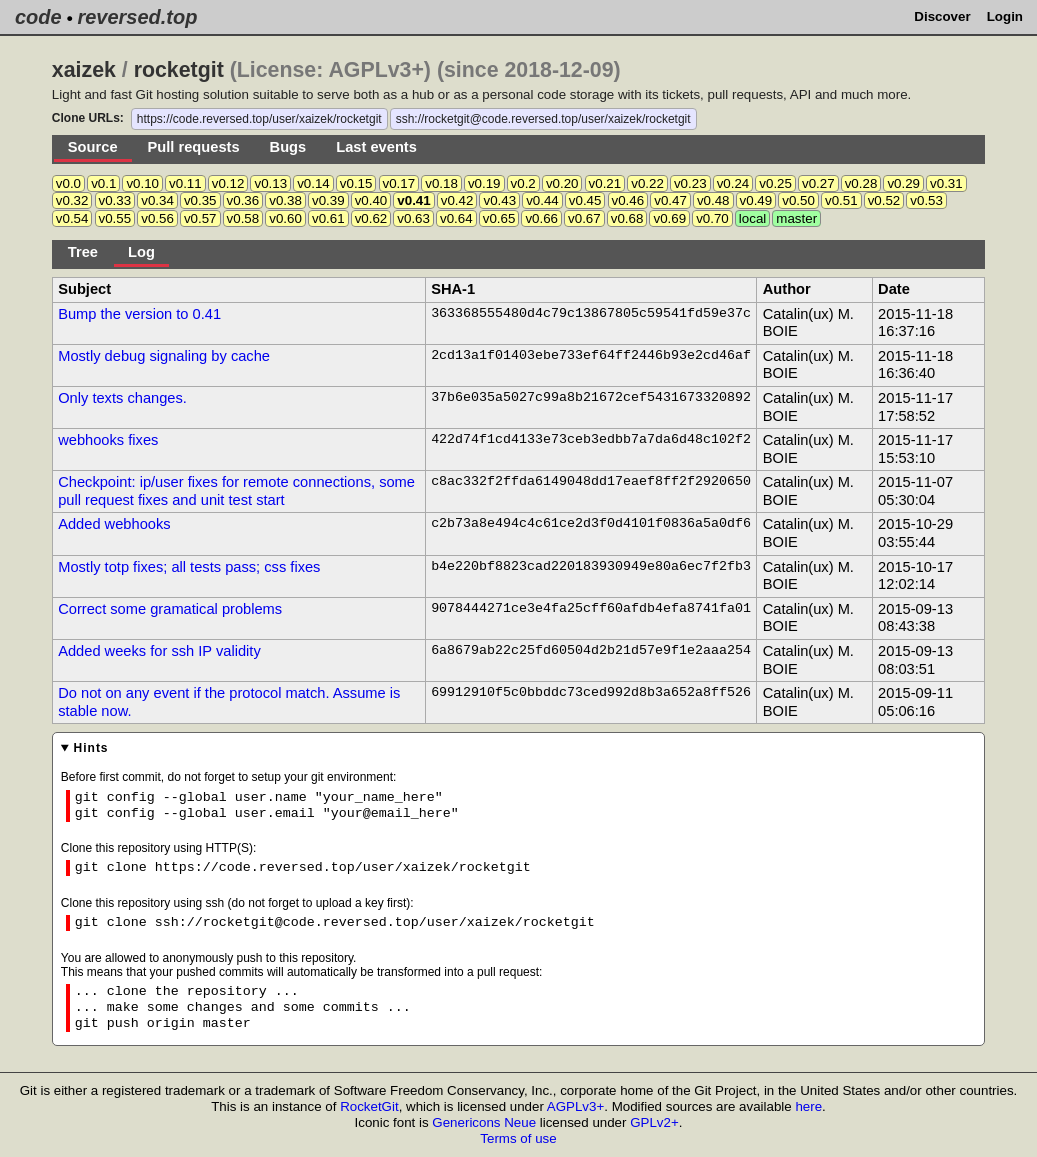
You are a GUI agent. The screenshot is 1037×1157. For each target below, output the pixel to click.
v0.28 (861, 183)
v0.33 (115, 200)
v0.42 (457, 200)
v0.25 (775, 183)
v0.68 (627, 218)
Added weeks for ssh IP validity (159, 651)
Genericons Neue (484, 1122)
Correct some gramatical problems (170, 609)
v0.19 (484, 183)
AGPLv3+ (575, 1106)
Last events (376, 147)
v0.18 (441, 183)
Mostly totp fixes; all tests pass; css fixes (189, 567)
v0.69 (669, 218)
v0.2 (523, 183)
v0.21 (605, 183)
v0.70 (712, 218)
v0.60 (285, 218)
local (752, 218)
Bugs (288, 147)
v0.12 (228, 183)
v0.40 (371, 200)
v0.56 (157, 218)
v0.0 (68, 183)
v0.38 (285, 200)
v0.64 (456, 218)
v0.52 (884, 200)
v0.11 (185, 183)
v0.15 (356, 183)
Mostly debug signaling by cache (164, 356)
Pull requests (194, 147)
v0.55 (115, 218)
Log (141, 252)
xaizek (84, 70)
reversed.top (137, 17)
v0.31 (946, 183)
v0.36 (243, 200)
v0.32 (72, 200)
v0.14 (313, 183)
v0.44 (542, 200)
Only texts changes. (122, 398)
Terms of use (518, 1138)
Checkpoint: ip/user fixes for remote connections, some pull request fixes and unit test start (236, 491)
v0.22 (647, 183)
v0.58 (243, 218)
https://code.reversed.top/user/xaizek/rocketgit (259, 119)
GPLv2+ (654, 1122)
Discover (942, 16)
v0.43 (499, 200)
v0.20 (562, 183)
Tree (83, 252)
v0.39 (328, 200)
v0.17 (399, 183)
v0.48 (713, 200)
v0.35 (200, 200)
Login (1005, 16)
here (808, 1106)
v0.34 (157, 200)
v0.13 (270, 183)
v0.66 (541, 218)
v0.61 (328, 218)
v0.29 (903, 183)
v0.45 (585, 200)
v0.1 (103, 183)
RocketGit (369, 1106)
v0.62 (371, 218)
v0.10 (142, 183)
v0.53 (926, 200)
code (38, 17)
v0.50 (798, 200)
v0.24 (733, 183)
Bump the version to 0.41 (139, 314)
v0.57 (200, 218)
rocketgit (179, 70)
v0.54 (72, 218)
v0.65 (499, 218)
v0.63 (413, 218)
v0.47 (670, 200)
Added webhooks (114, 524)
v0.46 (628, 200)
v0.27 (818, 183)
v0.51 (841, 200)
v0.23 (690, 183)
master (796, 218)
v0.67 (584, 218)
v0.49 (756, 200)
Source (93, 147)
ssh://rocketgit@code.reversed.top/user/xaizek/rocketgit (543, 119)
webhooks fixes (108, 440)
